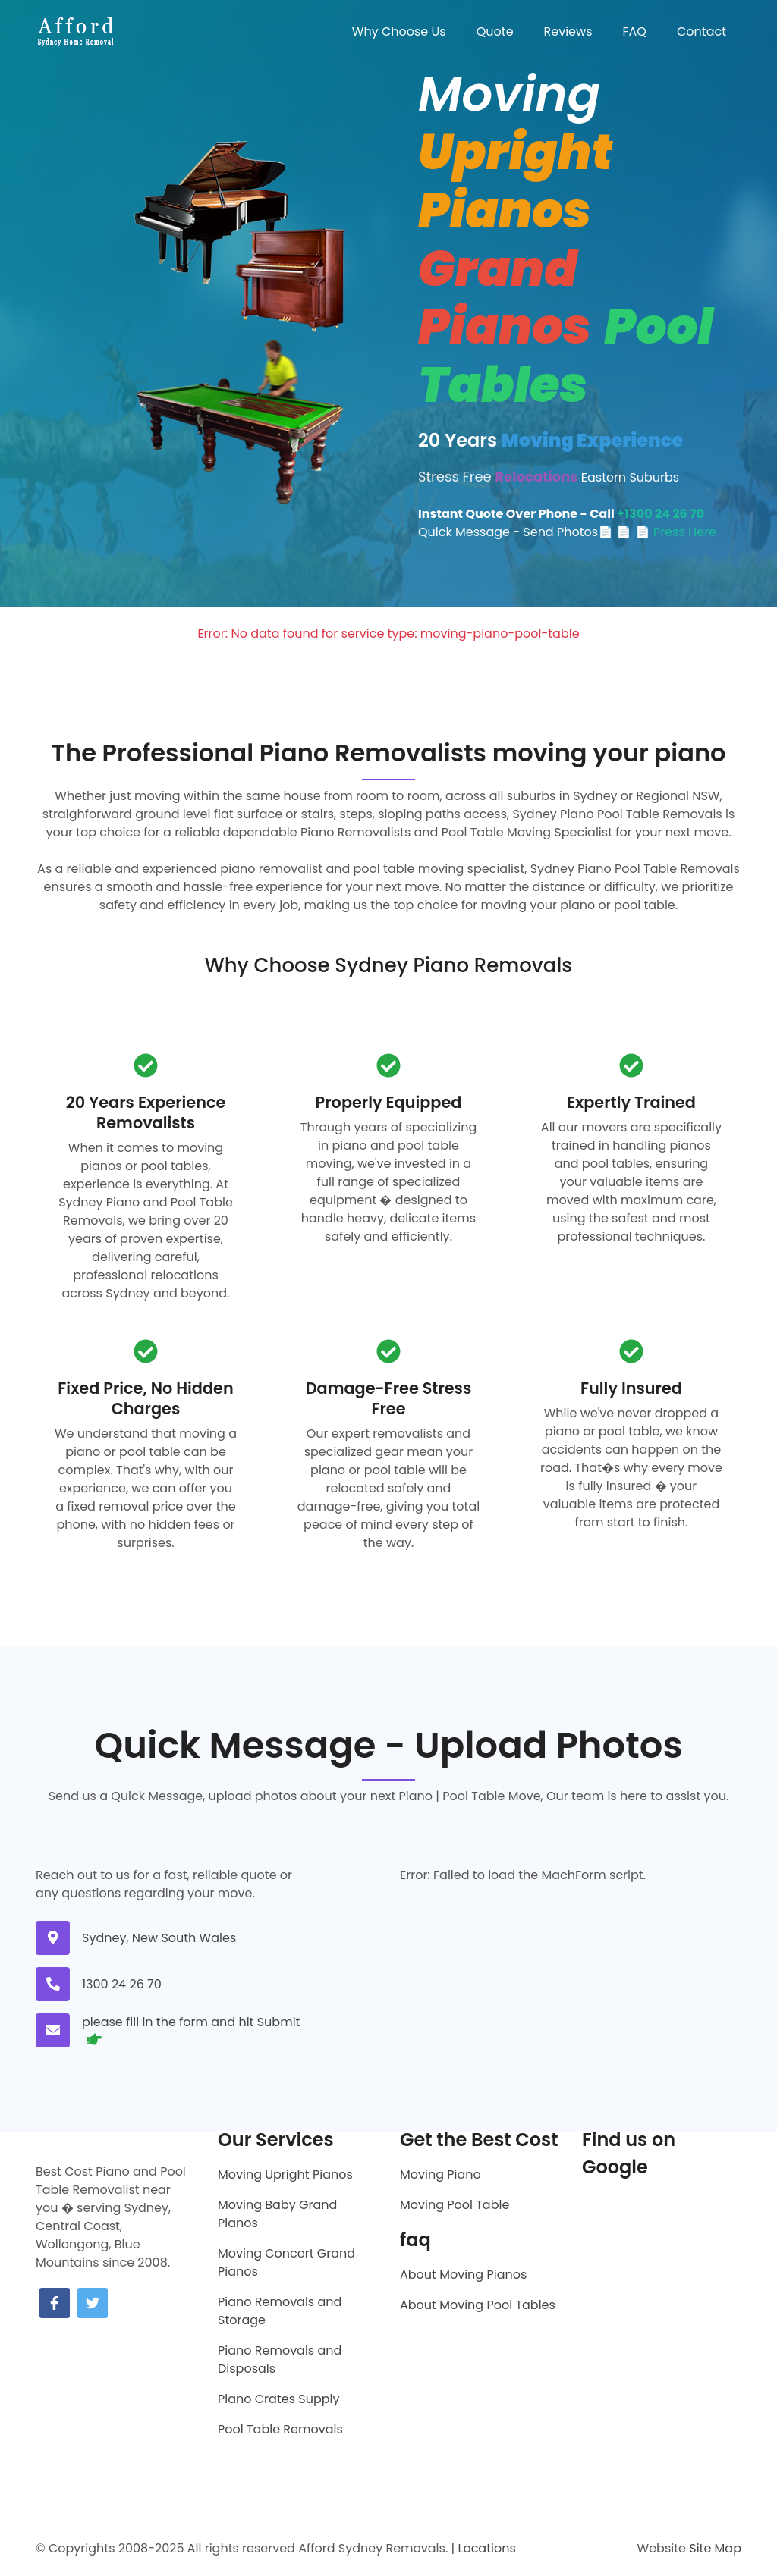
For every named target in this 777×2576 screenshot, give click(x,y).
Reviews (568, 31)
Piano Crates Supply (278, 2399)
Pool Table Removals (280, 2429)
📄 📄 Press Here (666, 532)
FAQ (634, 31)
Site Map (715, 2548)
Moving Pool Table (454, 2205)
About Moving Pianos (463, 2274)
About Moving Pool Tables (477, 2305)
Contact (701, 31)
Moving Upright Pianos (285, 2174)
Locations (486, 2548)
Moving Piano (440, 2174)
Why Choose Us (399, 31)
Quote (495, 31)
